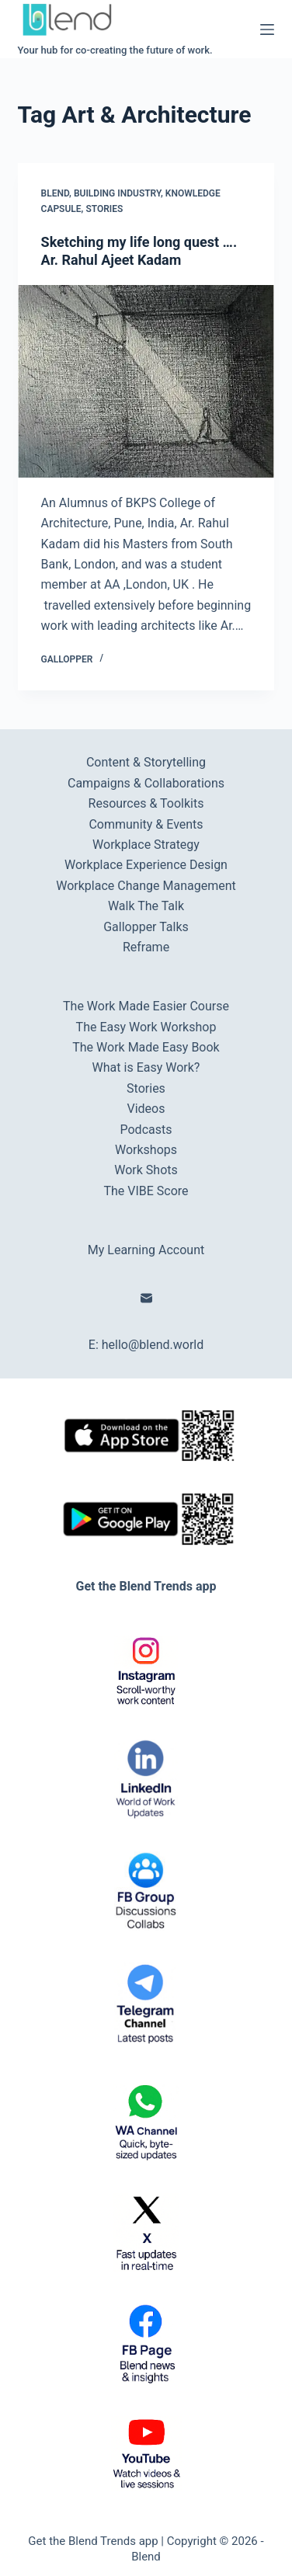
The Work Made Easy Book (145, 1047)
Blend (55, 193)
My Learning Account (146, 1250)
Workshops (146, 1149)
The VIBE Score (145, 1191)
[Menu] (267, 30)
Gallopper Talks (146, 927)
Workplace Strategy (146, 844)
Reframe (146, 947)
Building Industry (117, 193)
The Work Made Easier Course (146, 1006)
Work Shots (146, 1170)
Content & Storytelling (146, 762)
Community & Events (146, 824)
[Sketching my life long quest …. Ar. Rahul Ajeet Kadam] (146, 381)
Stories (104, 208)
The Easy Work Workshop (146, 1027)
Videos (146, 1108)
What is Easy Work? (146, 1067)
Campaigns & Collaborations (146, 783)
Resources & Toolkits (146, 803)
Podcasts (146, 1129)
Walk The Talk (146, 906)
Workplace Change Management (145, 885)
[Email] (146, 1298)
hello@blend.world (153, 1344)
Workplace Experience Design (146, 864)
